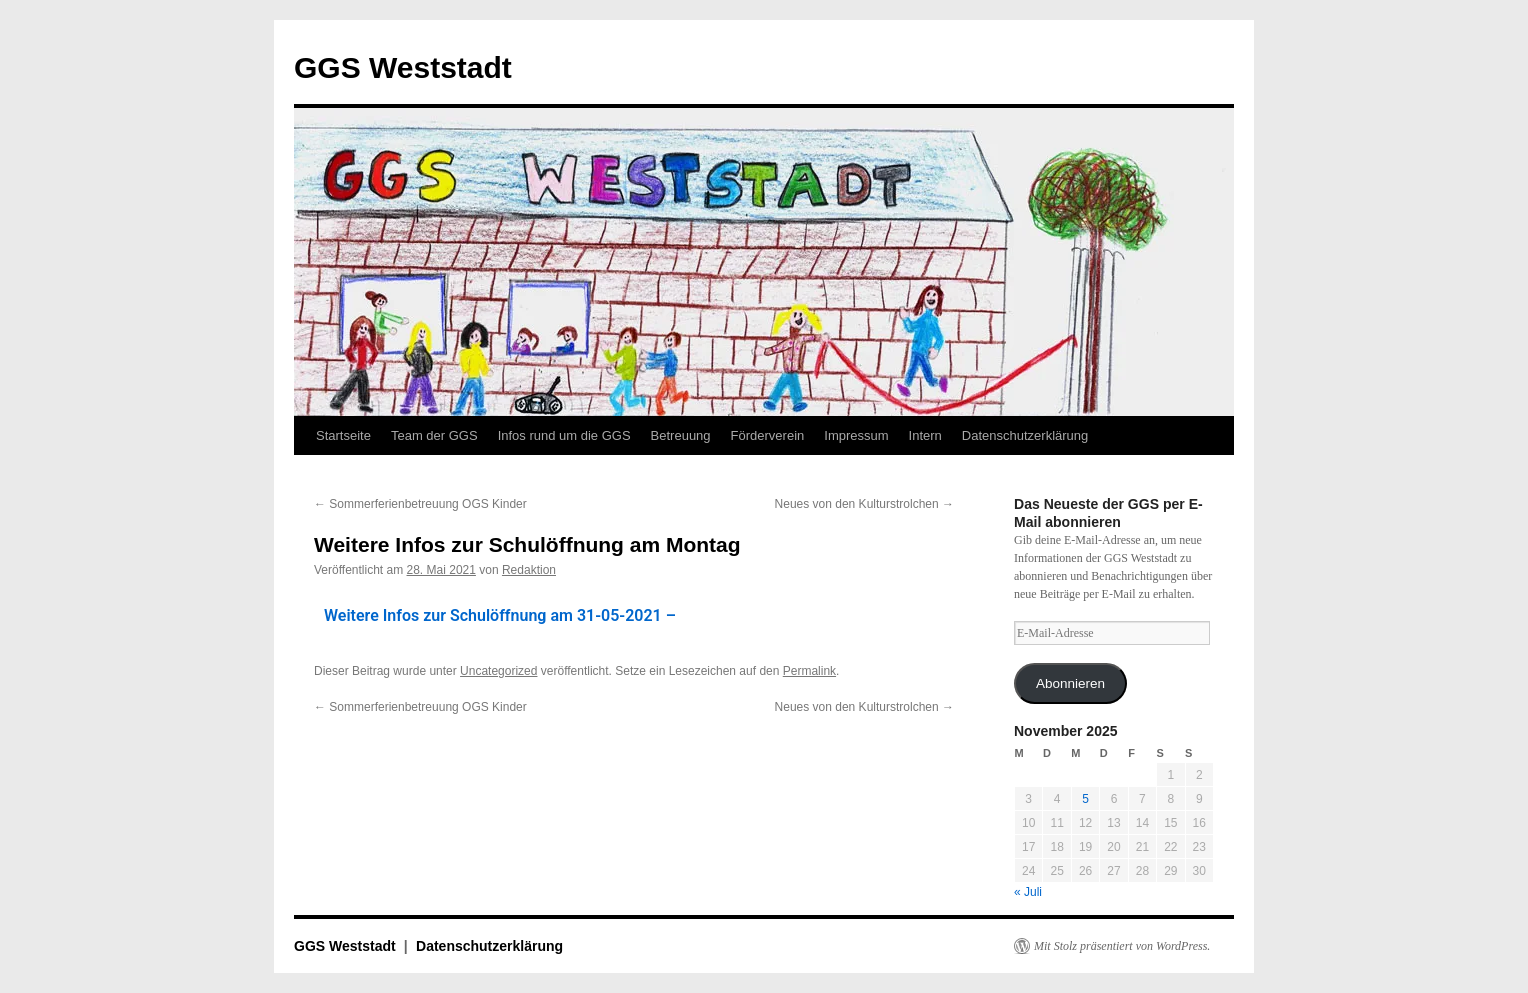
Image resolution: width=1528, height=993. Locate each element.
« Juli (1028, 892)
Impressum (856, 435)
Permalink (809, 671)
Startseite (343, 435)
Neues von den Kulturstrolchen (864, 504)
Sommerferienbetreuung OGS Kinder (420, 504)
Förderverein (768, 435)
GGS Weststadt (403, 67)
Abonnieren (1070, 683)
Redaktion (529, 570)
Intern (925, 435)
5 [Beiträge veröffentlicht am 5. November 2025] (1085, 799)
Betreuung (681, 435)
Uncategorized (498, 671)
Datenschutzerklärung (1025, 435)
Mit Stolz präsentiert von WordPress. (1122, 946)
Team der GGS (434, 435)
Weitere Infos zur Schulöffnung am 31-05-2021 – (500, 615)
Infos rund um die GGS (564, 435)
